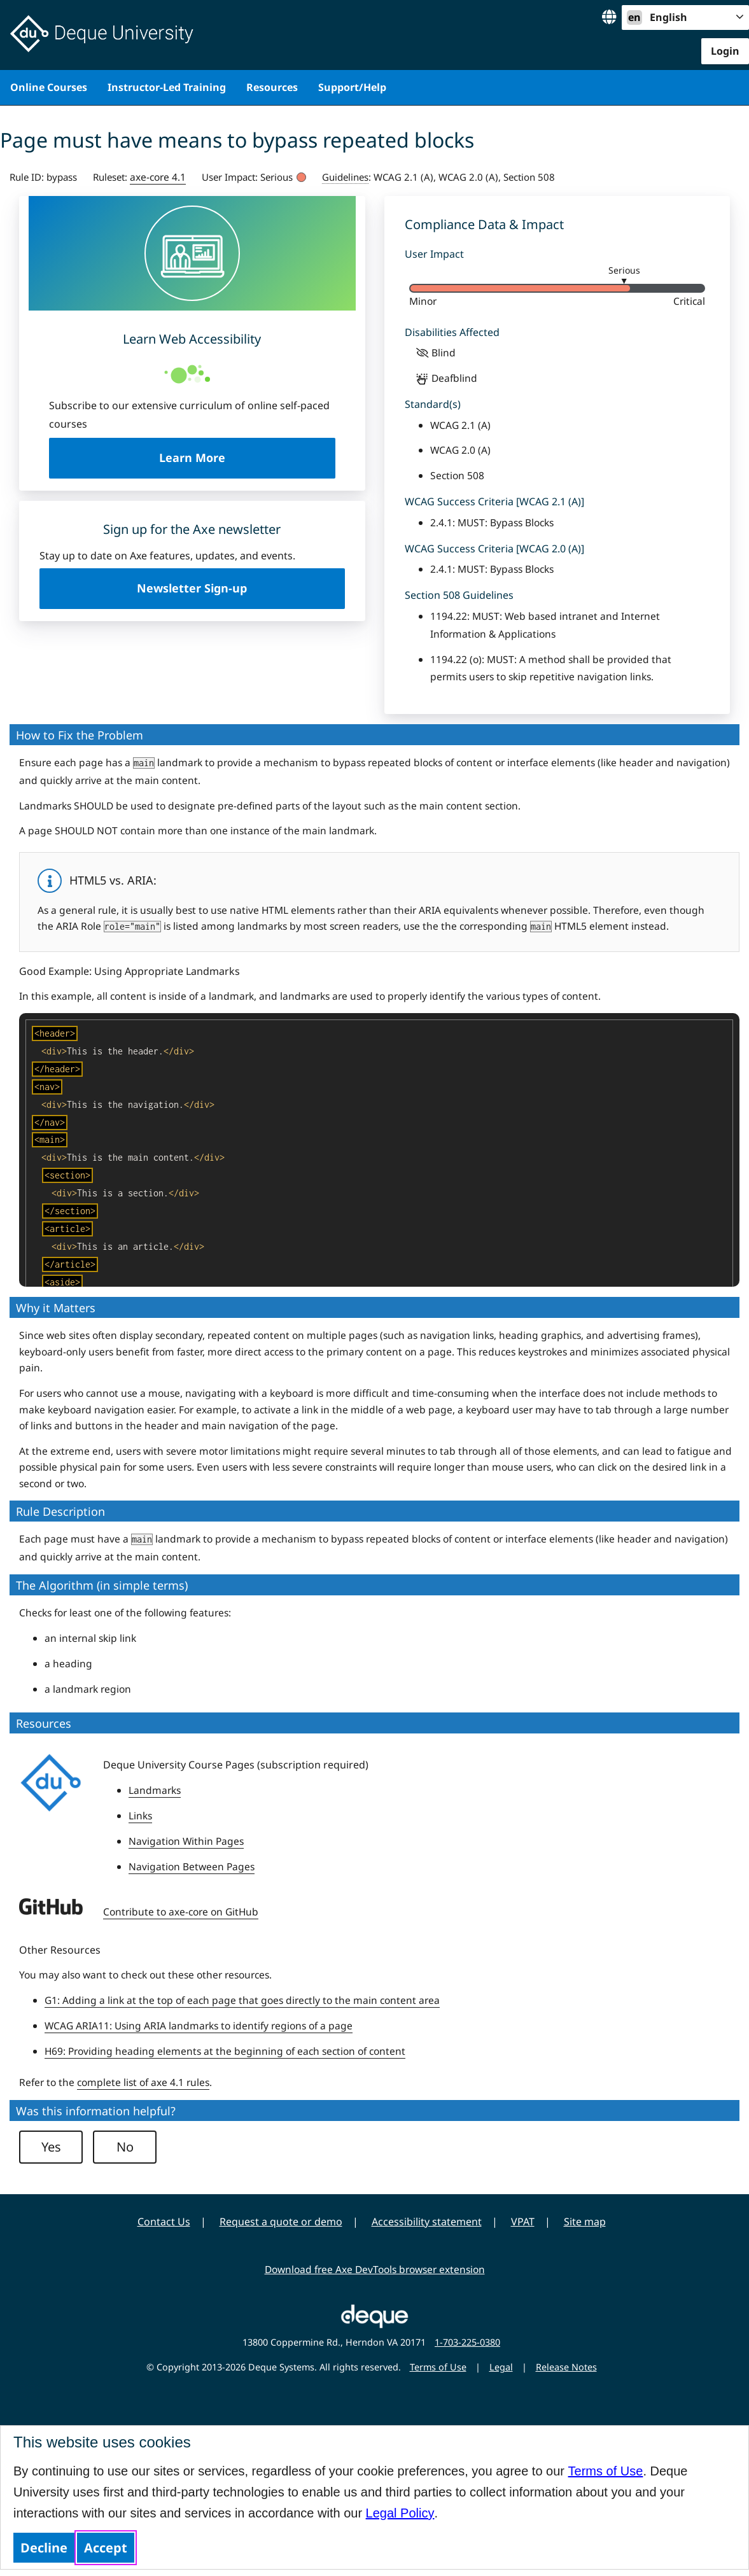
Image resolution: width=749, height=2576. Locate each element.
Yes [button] (51, 2146)
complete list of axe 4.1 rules (143, 2082)
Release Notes (566, 2367)
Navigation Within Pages (186, 1841)
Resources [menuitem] (272, 87)
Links (140, 1816)
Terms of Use (605, 2471)
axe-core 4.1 (158, 177)
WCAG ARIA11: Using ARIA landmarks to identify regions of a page (199, 2026)
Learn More (247, 457)
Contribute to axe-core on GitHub (180, 1912)
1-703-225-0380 (467, 2342)
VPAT (523, 2222)
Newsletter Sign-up (192, 588)
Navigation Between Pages (192, 1866)
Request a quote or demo (281, 2222)
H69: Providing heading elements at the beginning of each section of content (225, 2051)
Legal (501, 2367)
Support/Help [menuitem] (352, 87)
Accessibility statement (427, 2222)
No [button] (125, 2146)
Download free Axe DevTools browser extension (375, 2269)
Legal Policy (400, 2513)
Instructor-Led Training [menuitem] (167, 87)
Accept (105, 2547)
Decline (43, 2547)
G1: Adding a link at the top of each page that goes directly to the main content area (242, 2000)
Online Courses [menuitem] (48, 87)
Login (725, 51)
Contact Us (163, 2222)
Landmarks (155, 1790)
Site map (585, 2222)
